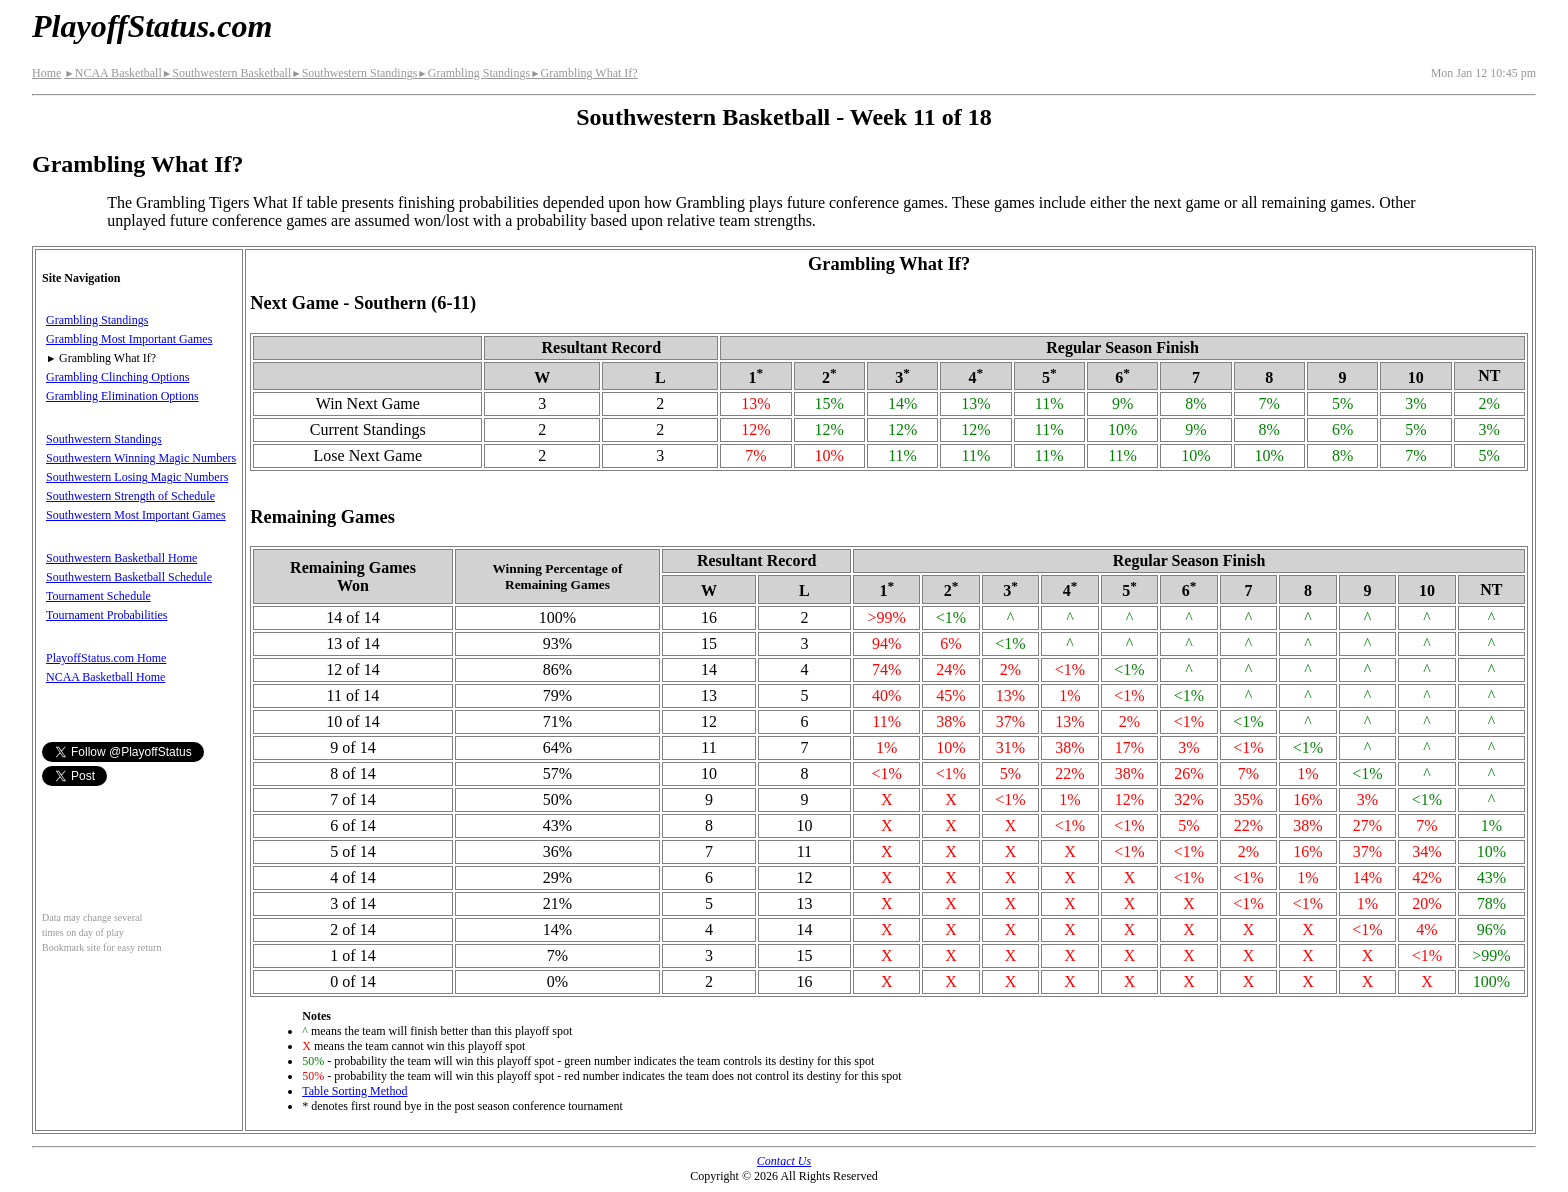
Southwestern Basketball (226, 73)
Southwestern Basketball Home (121, 558)
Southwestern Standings (354, 73)
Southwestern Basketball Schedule (129, 577)
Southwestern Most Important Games (136, 515)
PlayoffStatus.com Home (106, 658)
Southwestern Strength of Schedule (130, 496)
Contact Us (784, 1161)
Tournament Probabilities (106, 615)
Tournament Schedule (98, 596)
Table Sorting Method (354, 1091)
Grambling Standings (473, 73)
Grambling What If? (584, 73)
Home (46, 73)
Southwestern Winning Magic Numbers (141, 458)
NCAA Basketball (112, 73)
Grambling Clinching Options (117, 377)
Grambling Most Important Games (129, 339)
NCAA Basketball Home (105, 677)
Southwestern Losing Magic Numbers (137, 477)
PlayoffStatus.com (152, 26)
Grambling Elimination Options (122, 396)
